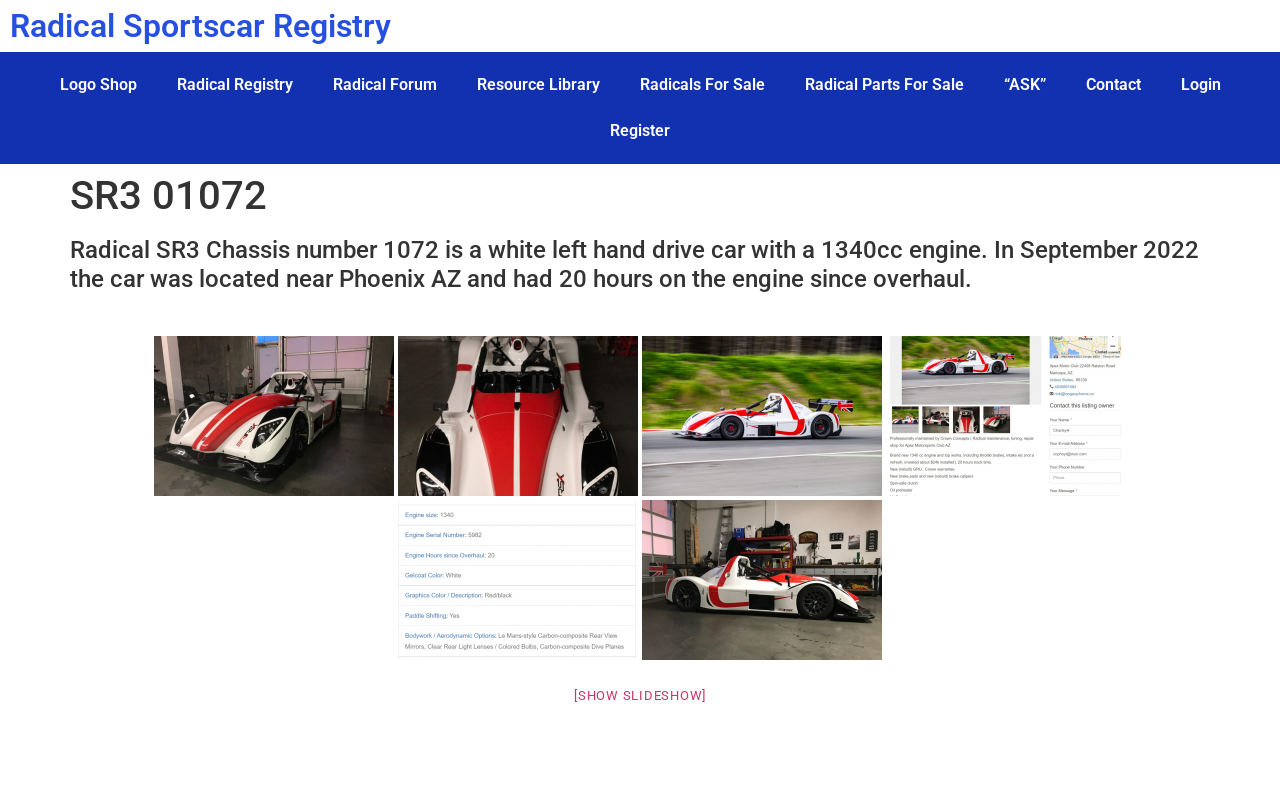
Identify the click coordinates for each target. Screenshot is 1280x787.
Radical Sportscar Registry (200, 26)
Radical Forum (385, 84)
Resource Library (538, 84)
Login (1201, 84)
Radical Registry (235, 84)
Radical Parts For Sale (884, 84)
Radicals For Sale (702, 84)
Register (640, 130)
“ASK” (1025, 84)
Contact (1113, 84)
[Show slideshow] (640, 695)
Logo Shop (98, 84)
